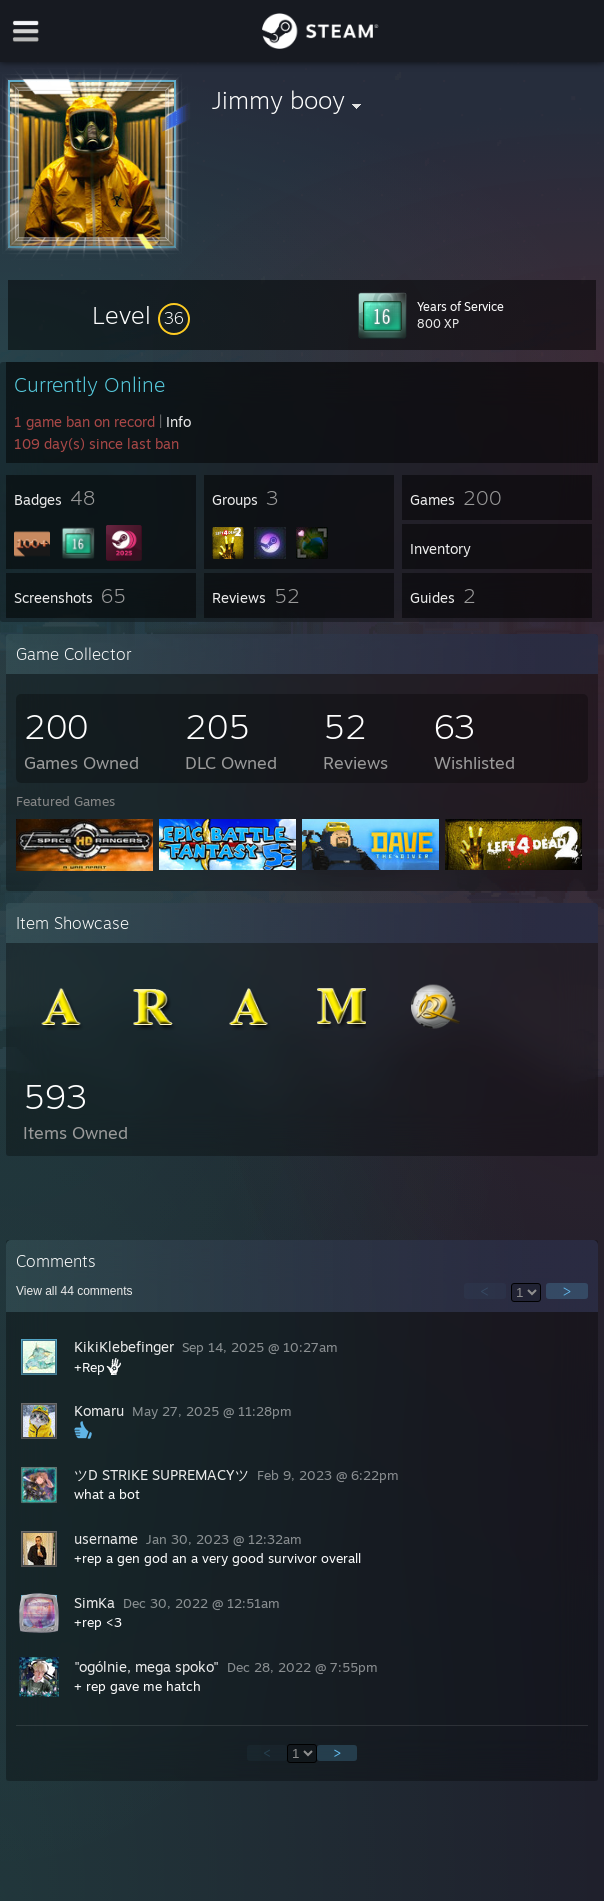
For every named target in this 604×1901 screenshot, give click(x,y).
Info (178, 421)
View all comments (74, 1291)
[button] (141, 315)
